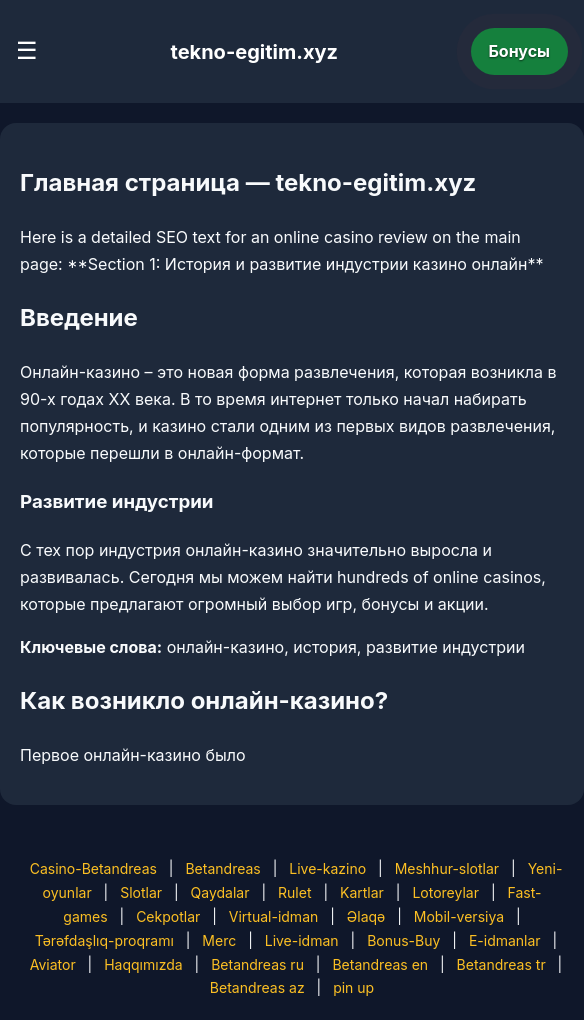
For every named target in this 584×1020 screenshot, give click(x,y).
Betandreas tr (501, 964)
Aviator (53, 964)
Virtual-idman (273, 916)
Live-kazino (327, 868)
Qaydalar (220, 892)
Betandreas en (380, 964)
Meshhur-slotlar (447, 868)
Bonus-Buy (403, 940)
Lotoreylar (445, 892)
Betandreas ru (257, 964)
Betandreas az (257, 987)
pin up (353, 987)
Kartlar (362, 892)
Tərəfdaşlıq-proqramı (104, 940)
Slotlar (141, 892)
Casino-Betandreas (93, 868)
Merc (219, 940)
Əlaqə (366, 916)
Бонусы (520, 51)
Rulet (294, 892)
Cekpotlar (168, 916)
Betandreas (222, 868)
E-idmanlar (505, 940)
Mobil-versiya (459, 916)
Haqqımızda (143, 964)
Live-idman (302, 940)
